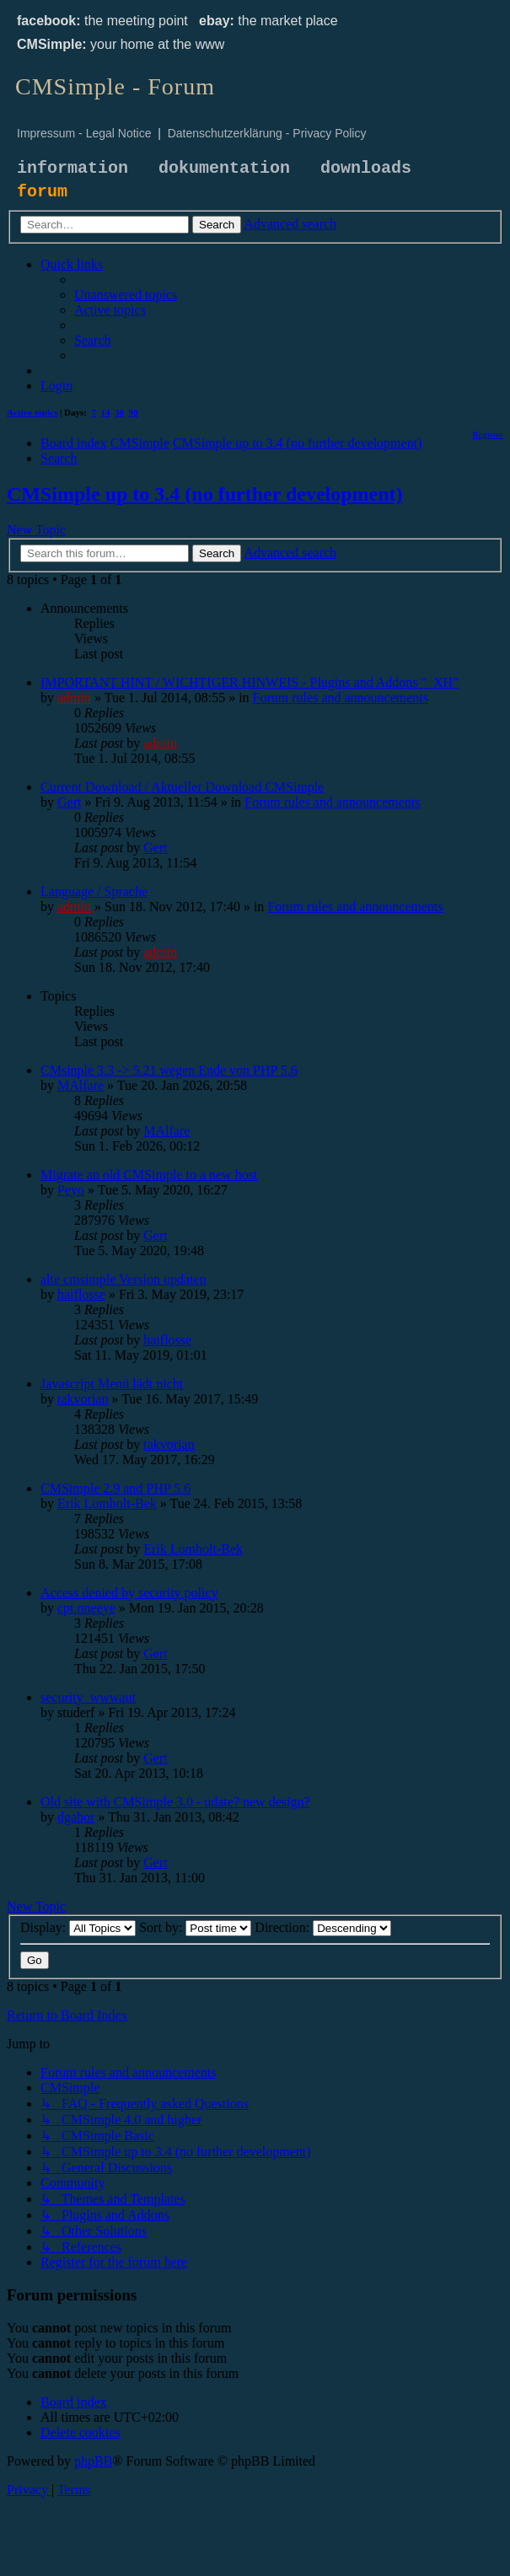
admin (74, 697)
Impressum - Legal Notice (84, 133)
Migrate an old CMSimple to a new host (148, 1174)
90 (133, 412)
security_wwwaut (88, 1697)
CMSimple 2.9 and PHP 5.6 (115, 1488)
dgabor (75, 1817)
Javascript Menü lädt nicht (111, 1384)
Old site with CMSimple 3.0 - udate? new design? (175, 1802)
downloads (365, 168)
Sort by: (195, 1927)
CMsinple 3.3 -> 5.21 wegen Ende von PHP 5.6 (169, 1070)
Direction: (323, 1927)
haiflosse (81, 1294)
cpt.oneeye (86, 1608)
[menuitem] (125, 294)
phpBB (93, 2461)
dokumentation (224, 168)
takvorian (82, 1399)
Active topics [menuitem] (32, 412)
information (72, 168)
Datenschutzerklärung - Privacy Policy (267, 133)
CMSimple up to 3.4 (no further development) (205, 494)
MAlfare (80, 1085)
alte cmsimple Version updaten (123, 1279)
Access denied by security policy (129, 1593)
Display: (78, 1927)
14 (105, 412)
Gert (69, 802)
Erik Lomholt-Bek (107, 1503)
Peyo (70, 1190)
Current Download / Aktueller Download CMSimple (182, 787)
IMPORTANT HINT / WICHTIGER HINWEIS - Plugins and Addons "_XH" (249, 682)
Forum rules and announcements (340, 697)
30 (119, 412)
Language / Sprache (94, 891)
